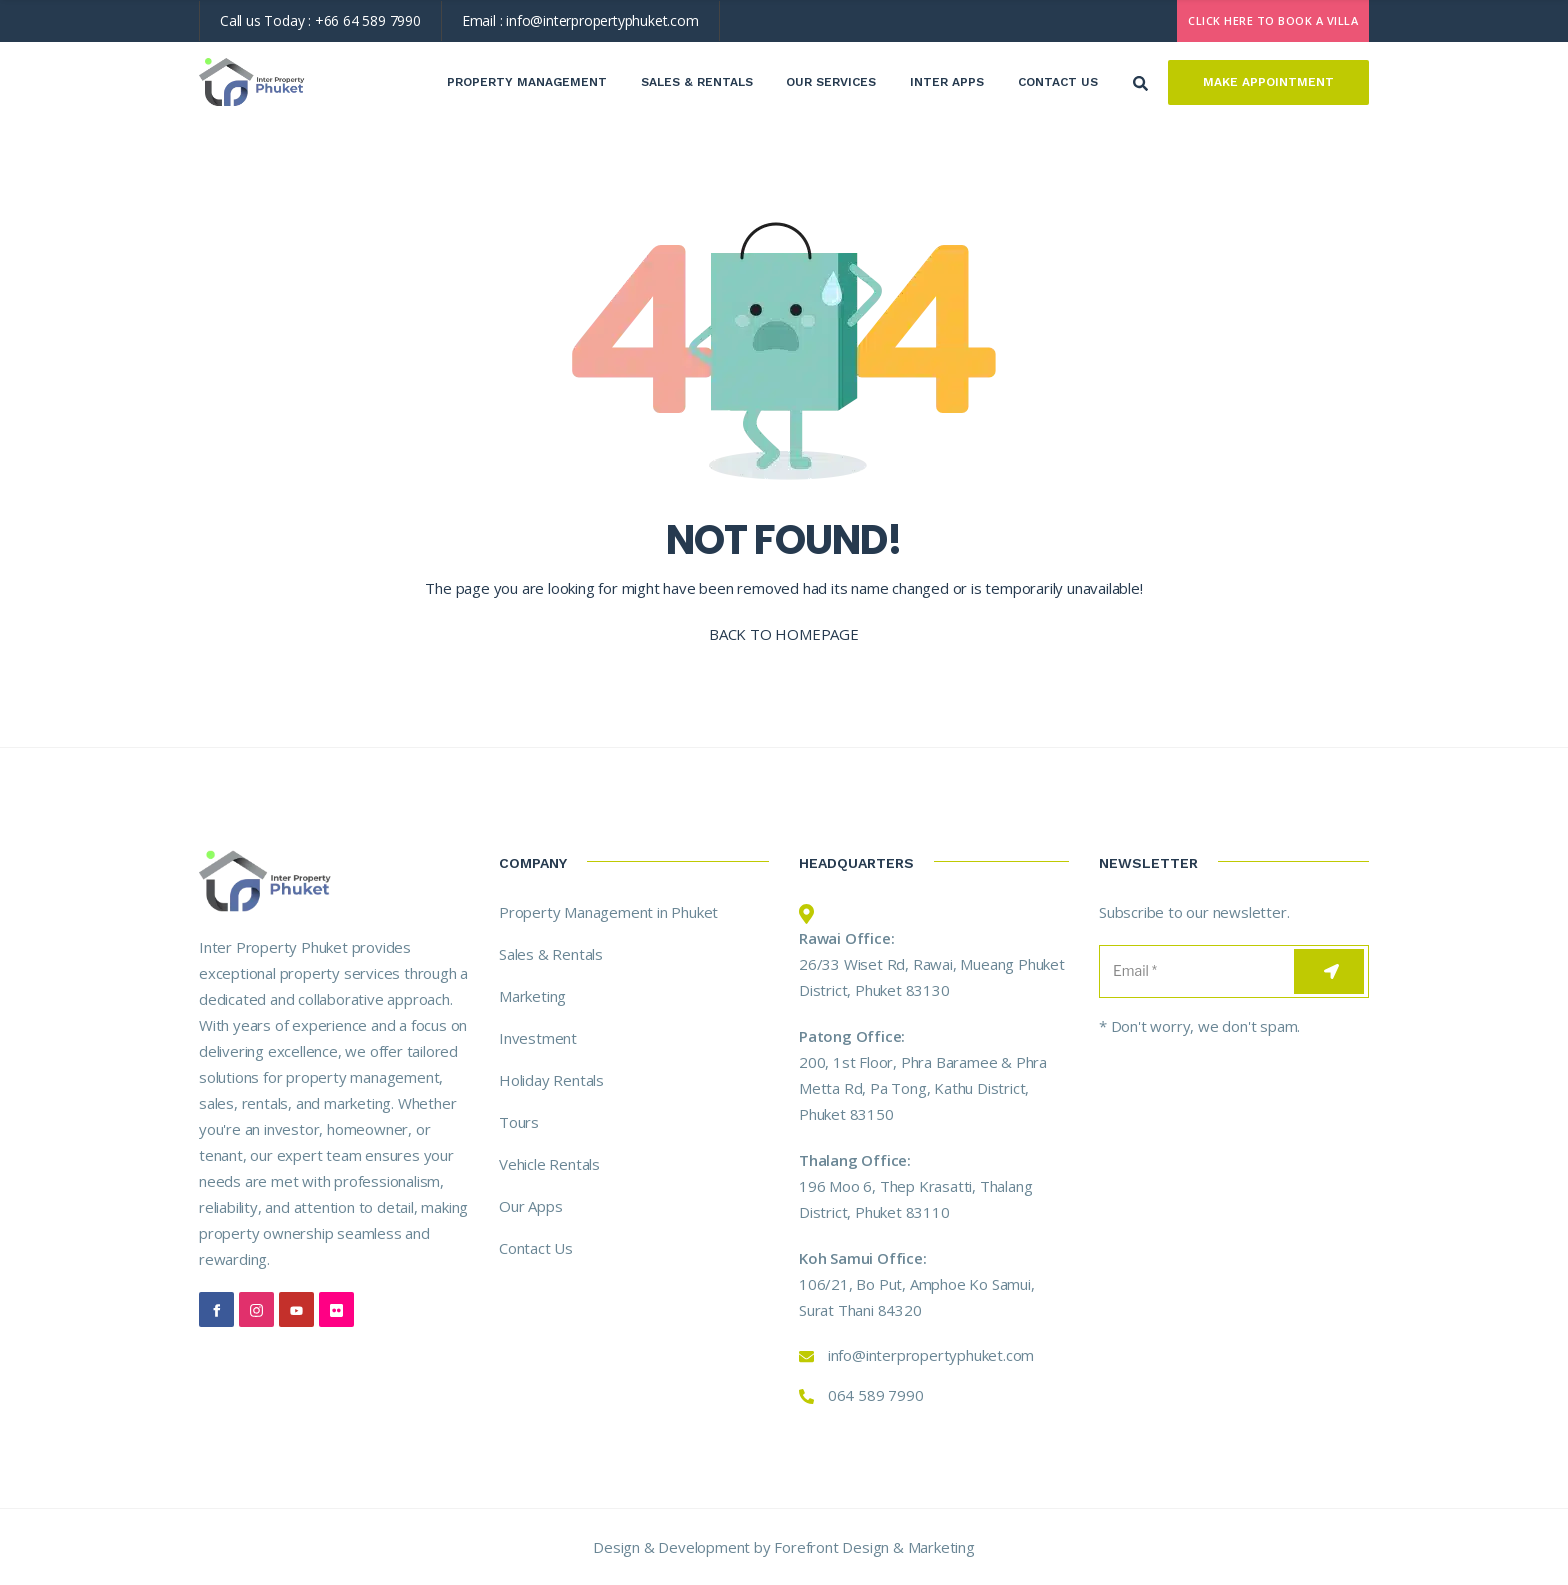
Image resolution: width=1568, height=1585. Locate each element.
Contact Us (1058, 82)
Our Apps (530, 1206)
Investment (538, 1038)
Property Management (527, 82)
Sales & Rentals (697, 82)
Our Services (831, 82)
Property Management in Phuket (608, 912)
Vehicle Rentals (549, 1164)
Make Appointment (1268, 82)
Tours (519, 1122)
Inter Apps (947, 82)
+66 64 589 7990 (368, 20)
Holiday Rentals (551, 1080)
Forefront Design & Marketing (874, 1547)
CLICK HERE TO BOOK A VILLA (1273, 20)
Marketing (532, 996)
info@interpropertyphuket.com (602, 20)
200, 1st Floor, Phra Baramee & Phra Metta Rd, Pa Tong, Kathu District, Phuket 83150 (923, 1088)
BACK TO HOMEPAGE (784, 634)
